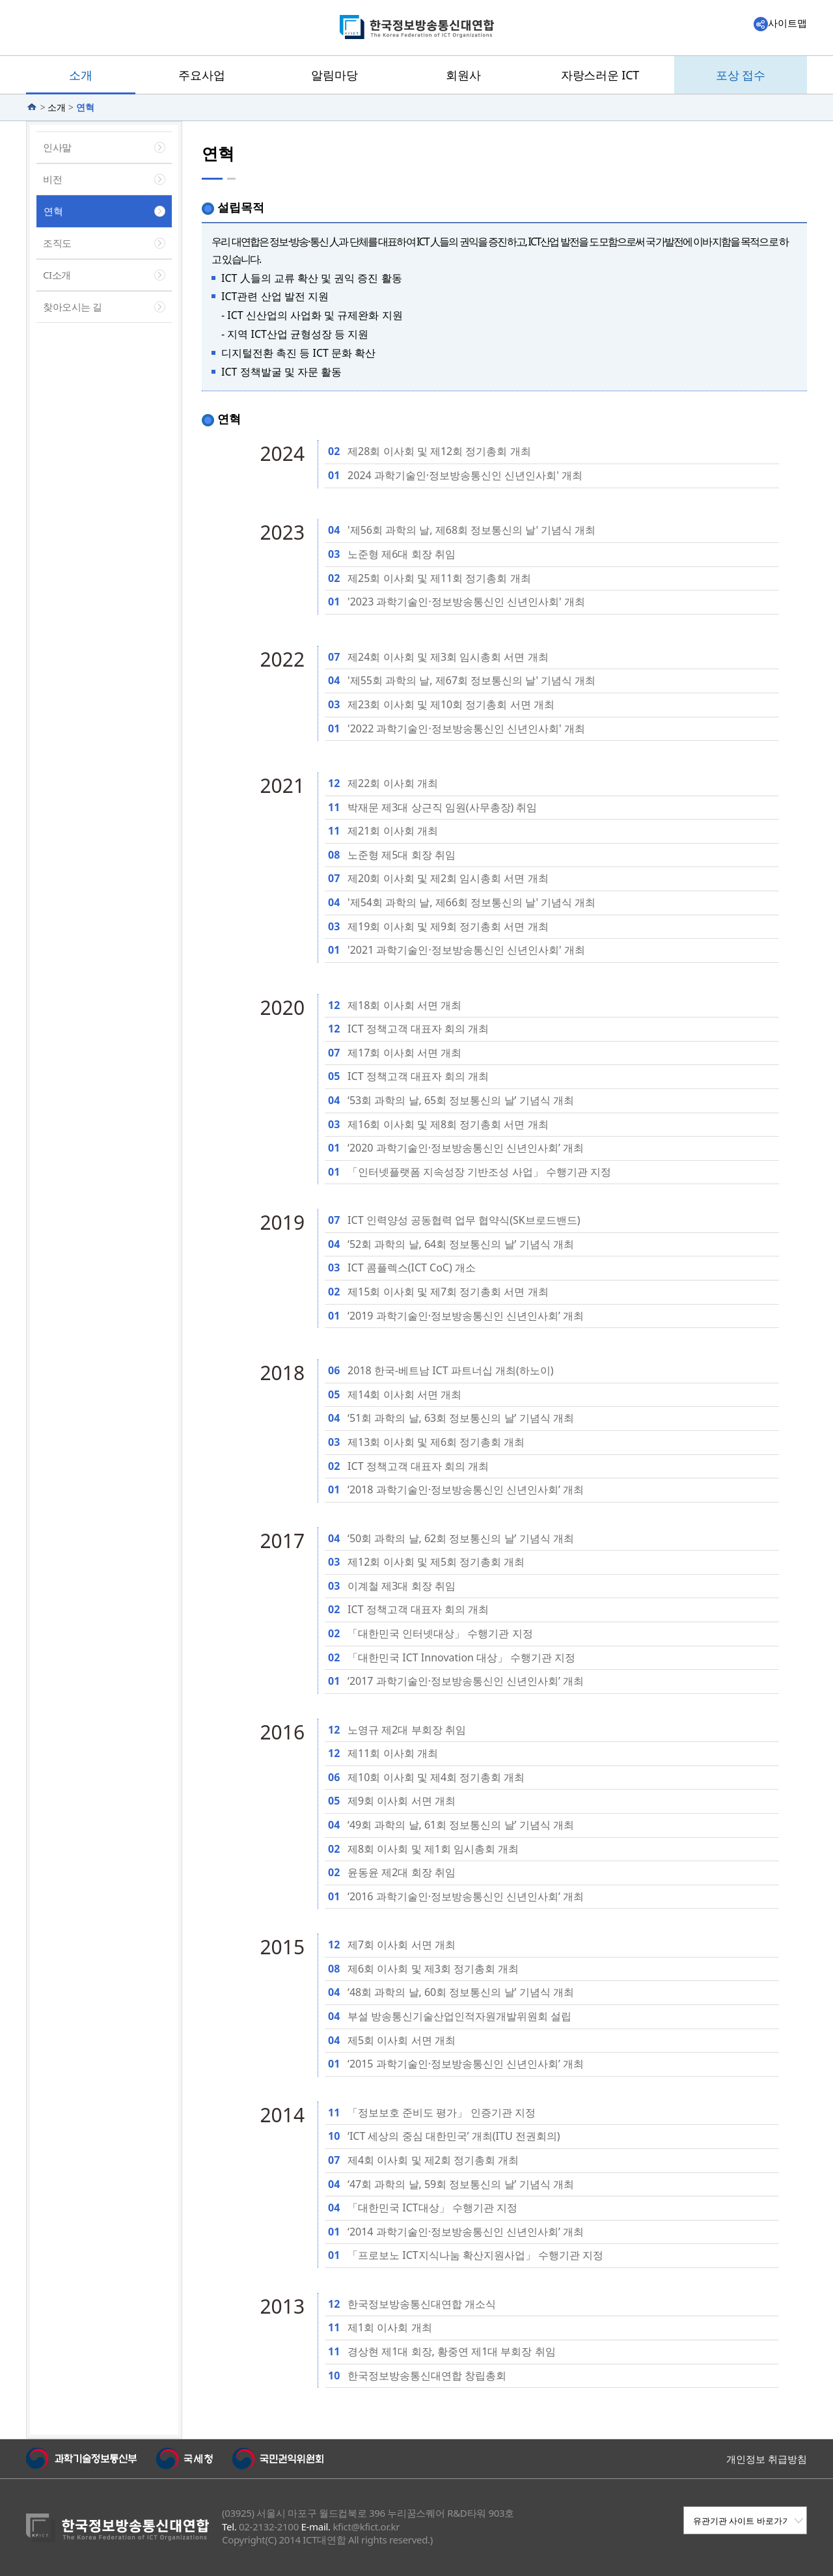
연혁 (85, 107)
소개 (57, 107)
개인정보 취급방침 (766, 2458)
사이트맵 (780, 22)
